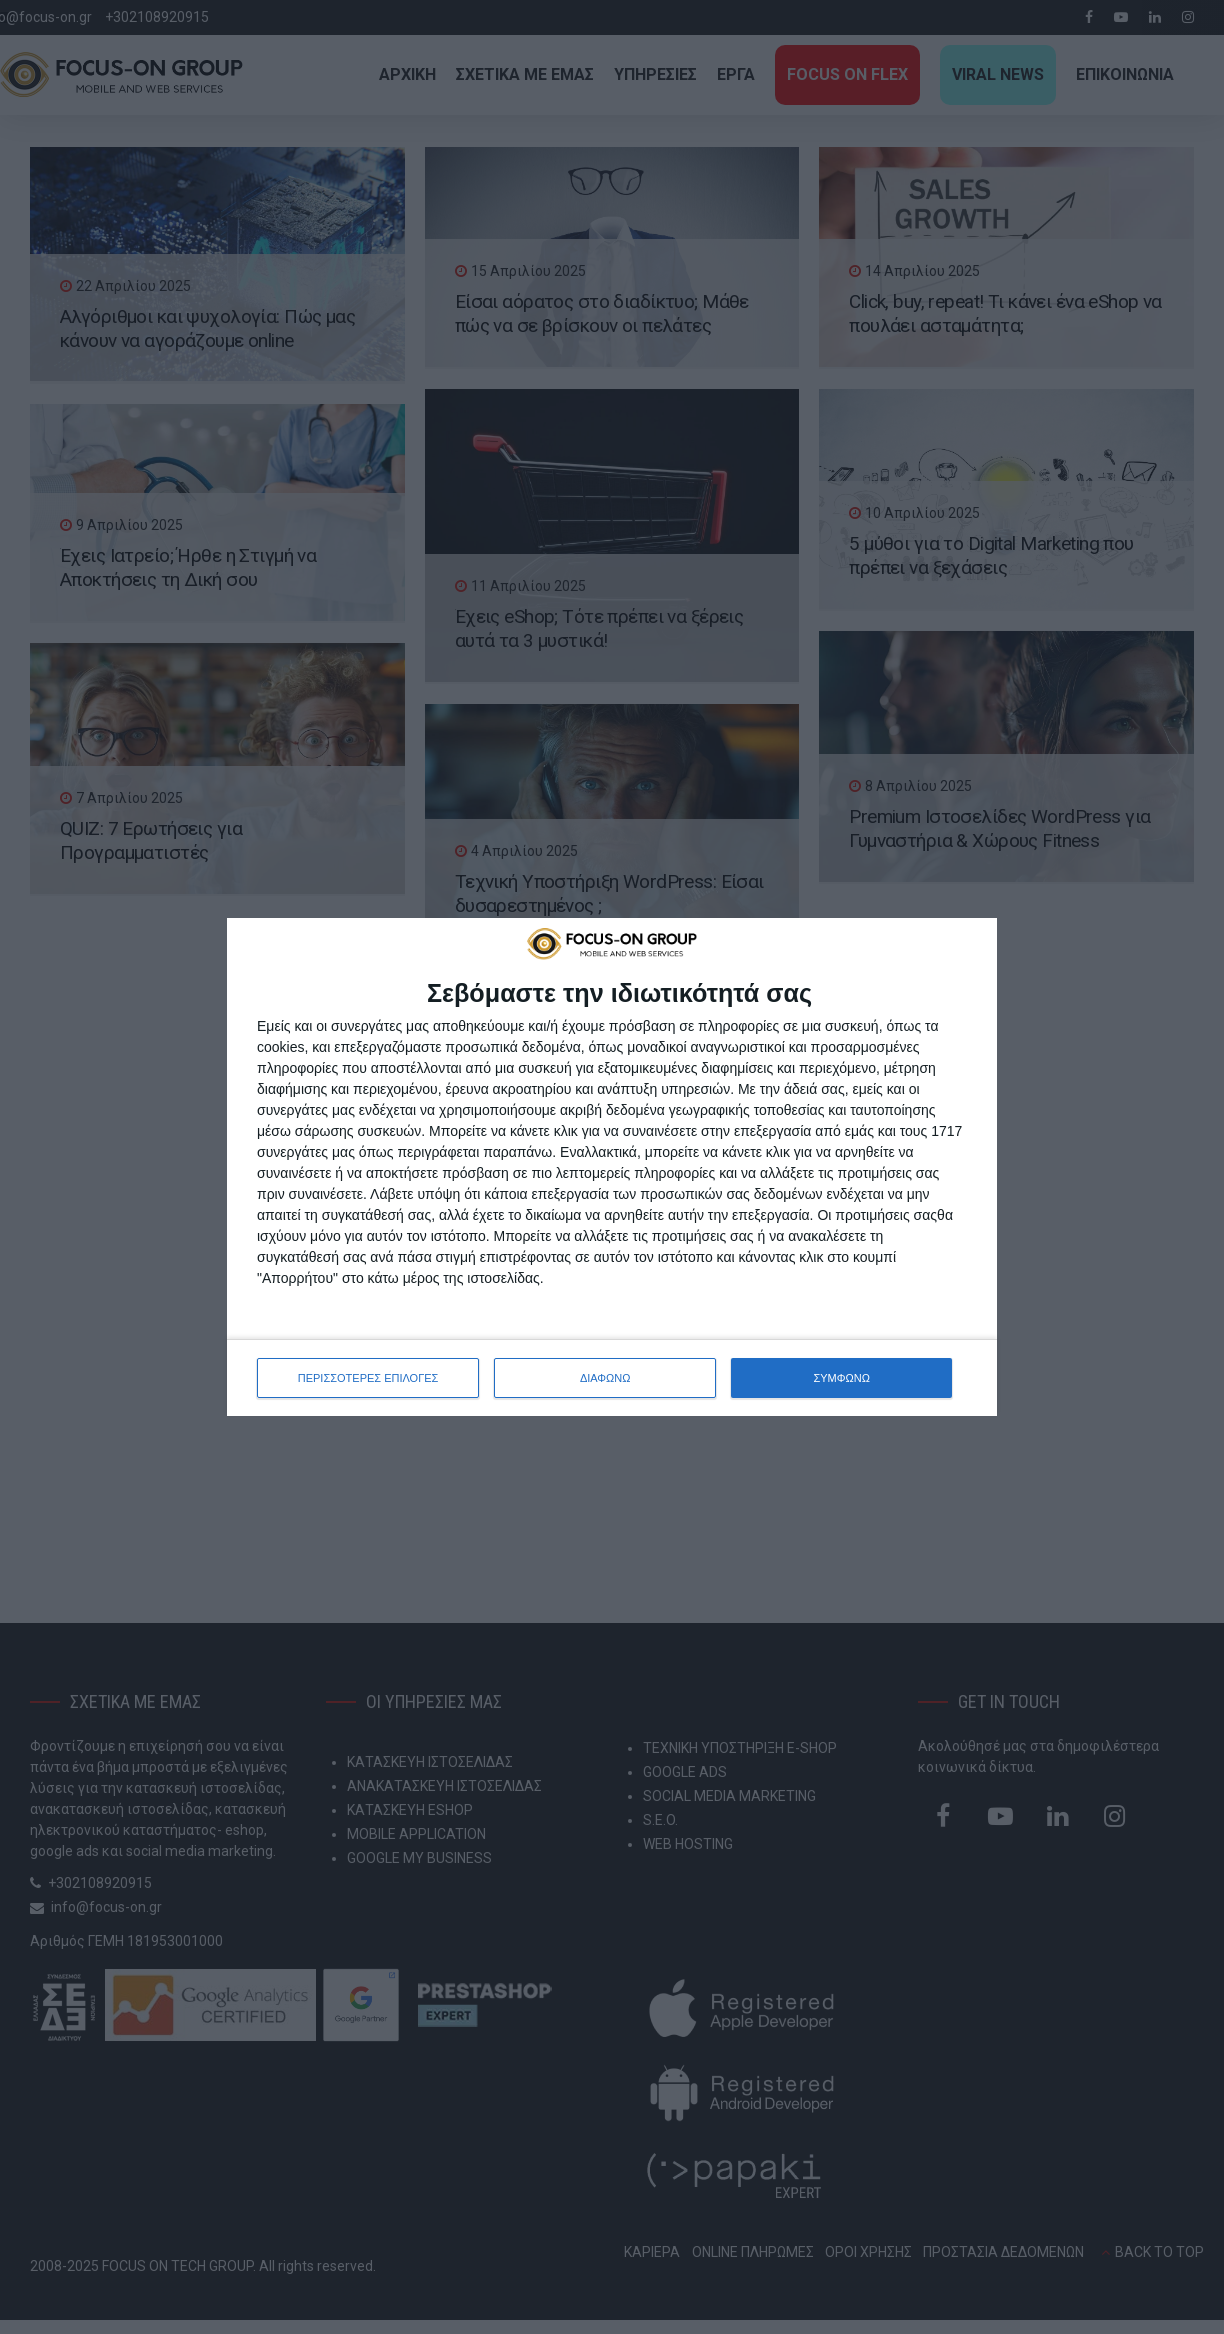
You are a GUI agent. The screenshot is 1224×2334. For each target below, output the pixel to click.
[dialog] (612, 1167)
